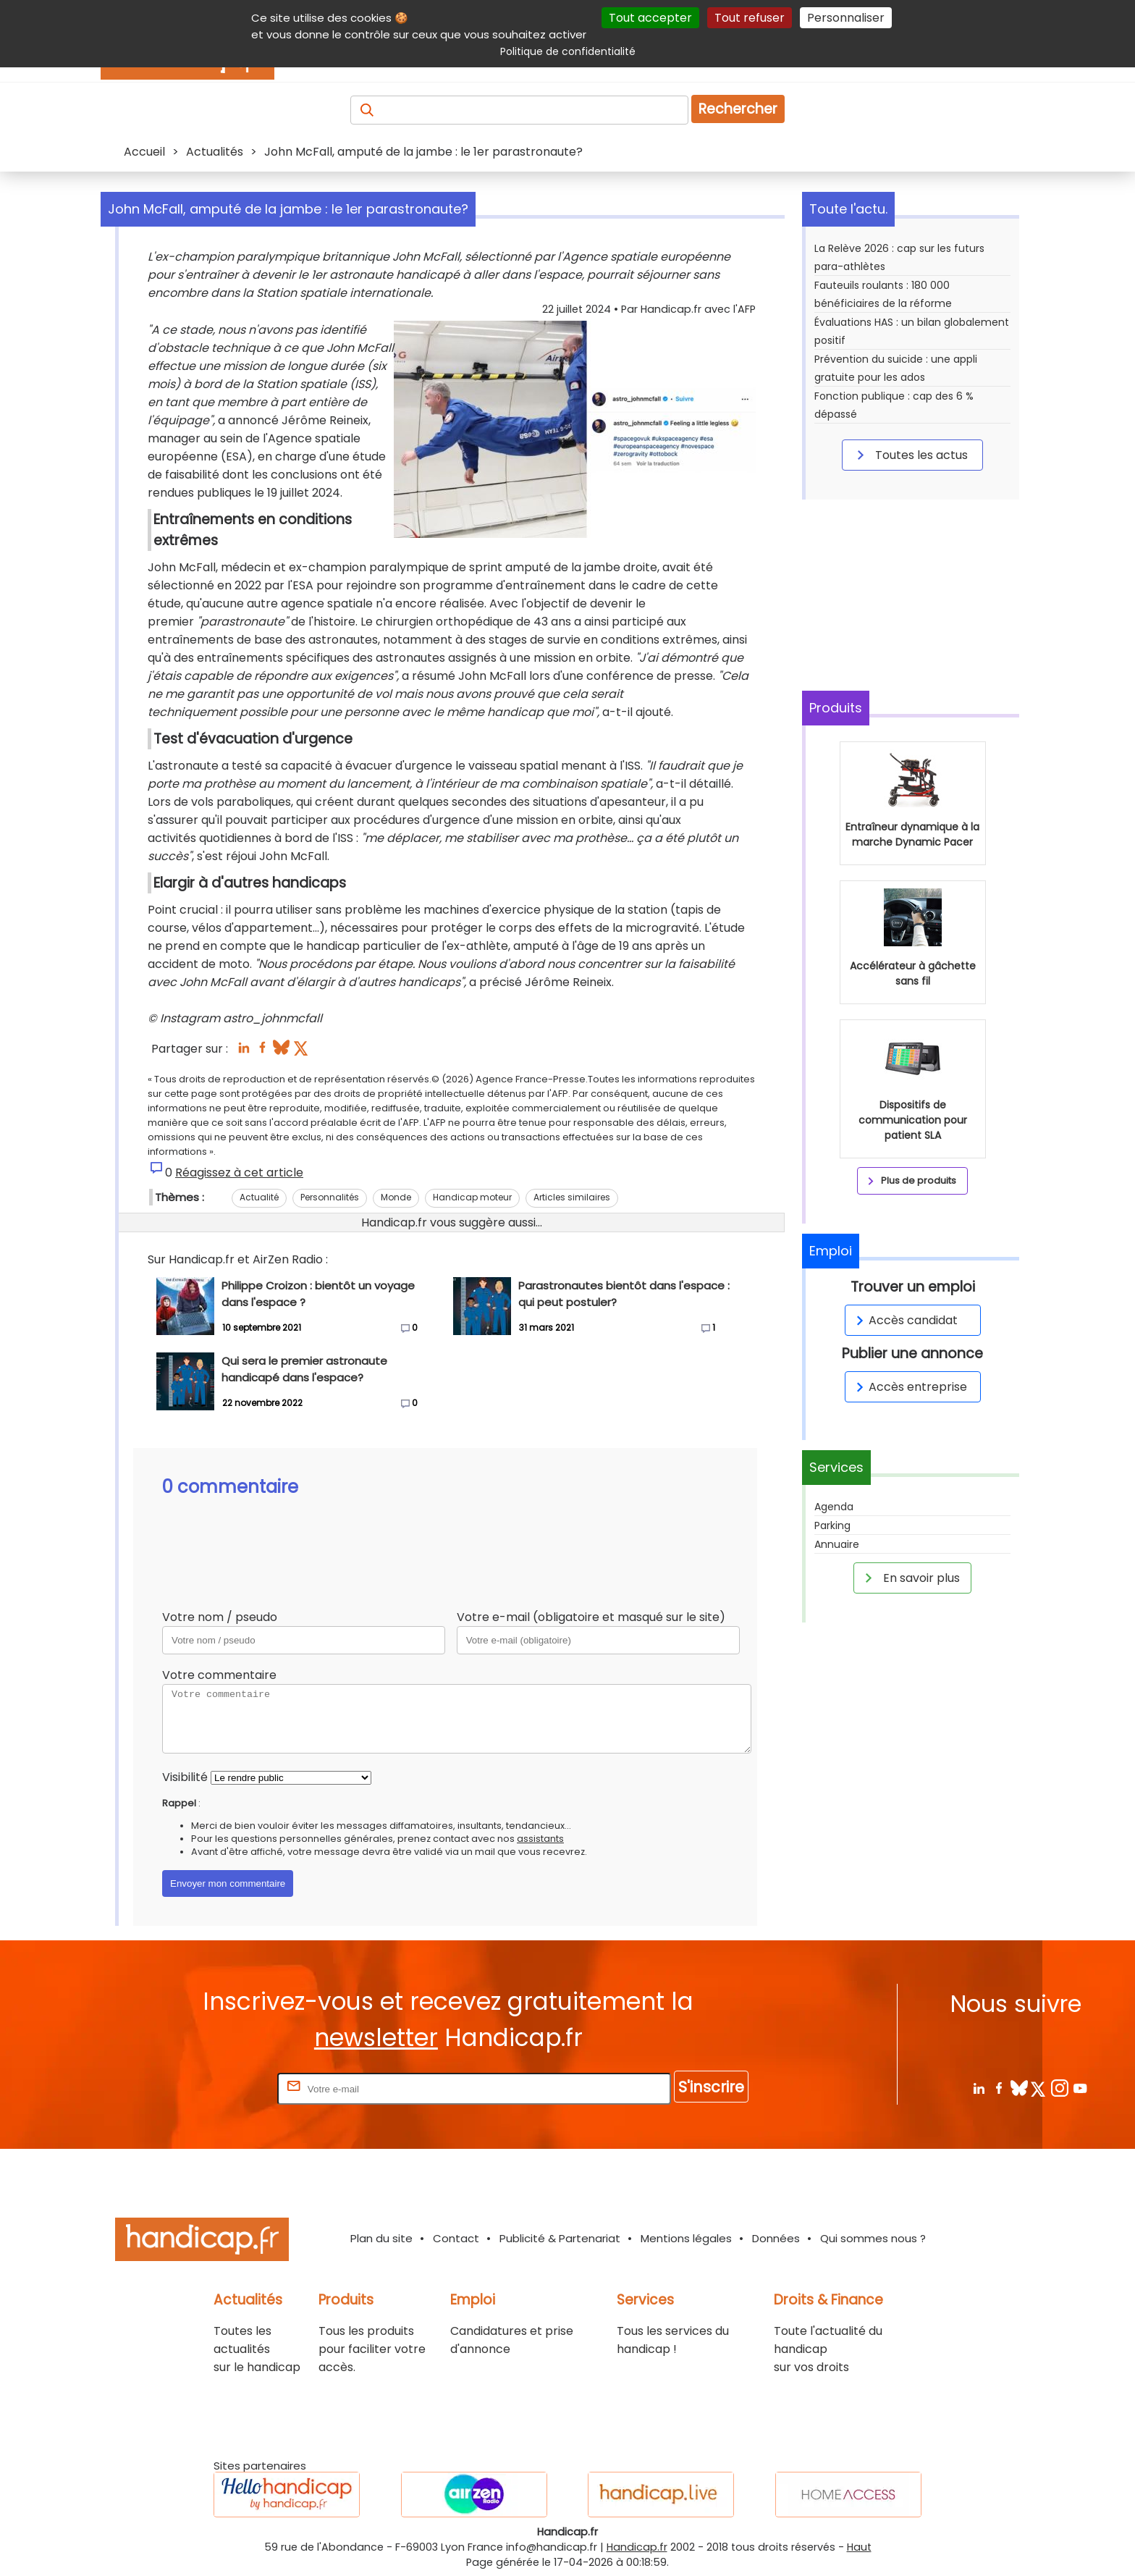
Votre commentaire (219, 1675)
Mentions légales (686, 2238)
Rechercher (738, 109)
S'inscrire (711, 2086)
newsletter (376, 2038)
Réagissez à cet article (239, 1172)
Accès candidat (904, 1320)
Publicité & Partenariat (559, 2238)
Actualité (259, 1197)
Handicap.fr (637, 2547)
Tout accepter (650, 17)
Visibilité (185, 1777)
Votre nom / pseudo (219, 1617)
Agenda (833, 1506)
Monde (396, 1197)
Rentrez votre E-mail (216, 2088)
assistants (540, 1838)
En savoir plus (910, 1577)
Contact (456, 2238)
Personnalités (329, 1197)
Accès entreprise (909, 1387)
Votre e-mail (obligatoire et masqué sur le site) (591, 1617)
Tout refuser (749, 17)
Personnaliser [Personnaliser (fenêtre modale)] (846, 17)
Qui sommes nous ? (873, 2238)
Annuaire (836, 1544)
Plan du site (381, 2238)
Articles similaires (571, 1197)
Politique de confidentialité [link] (568, 51)
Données (776, 2238)
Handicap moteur (472, 1197)
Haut (859, 2547)
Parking (832, 1525)
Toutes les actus (910, 454)
